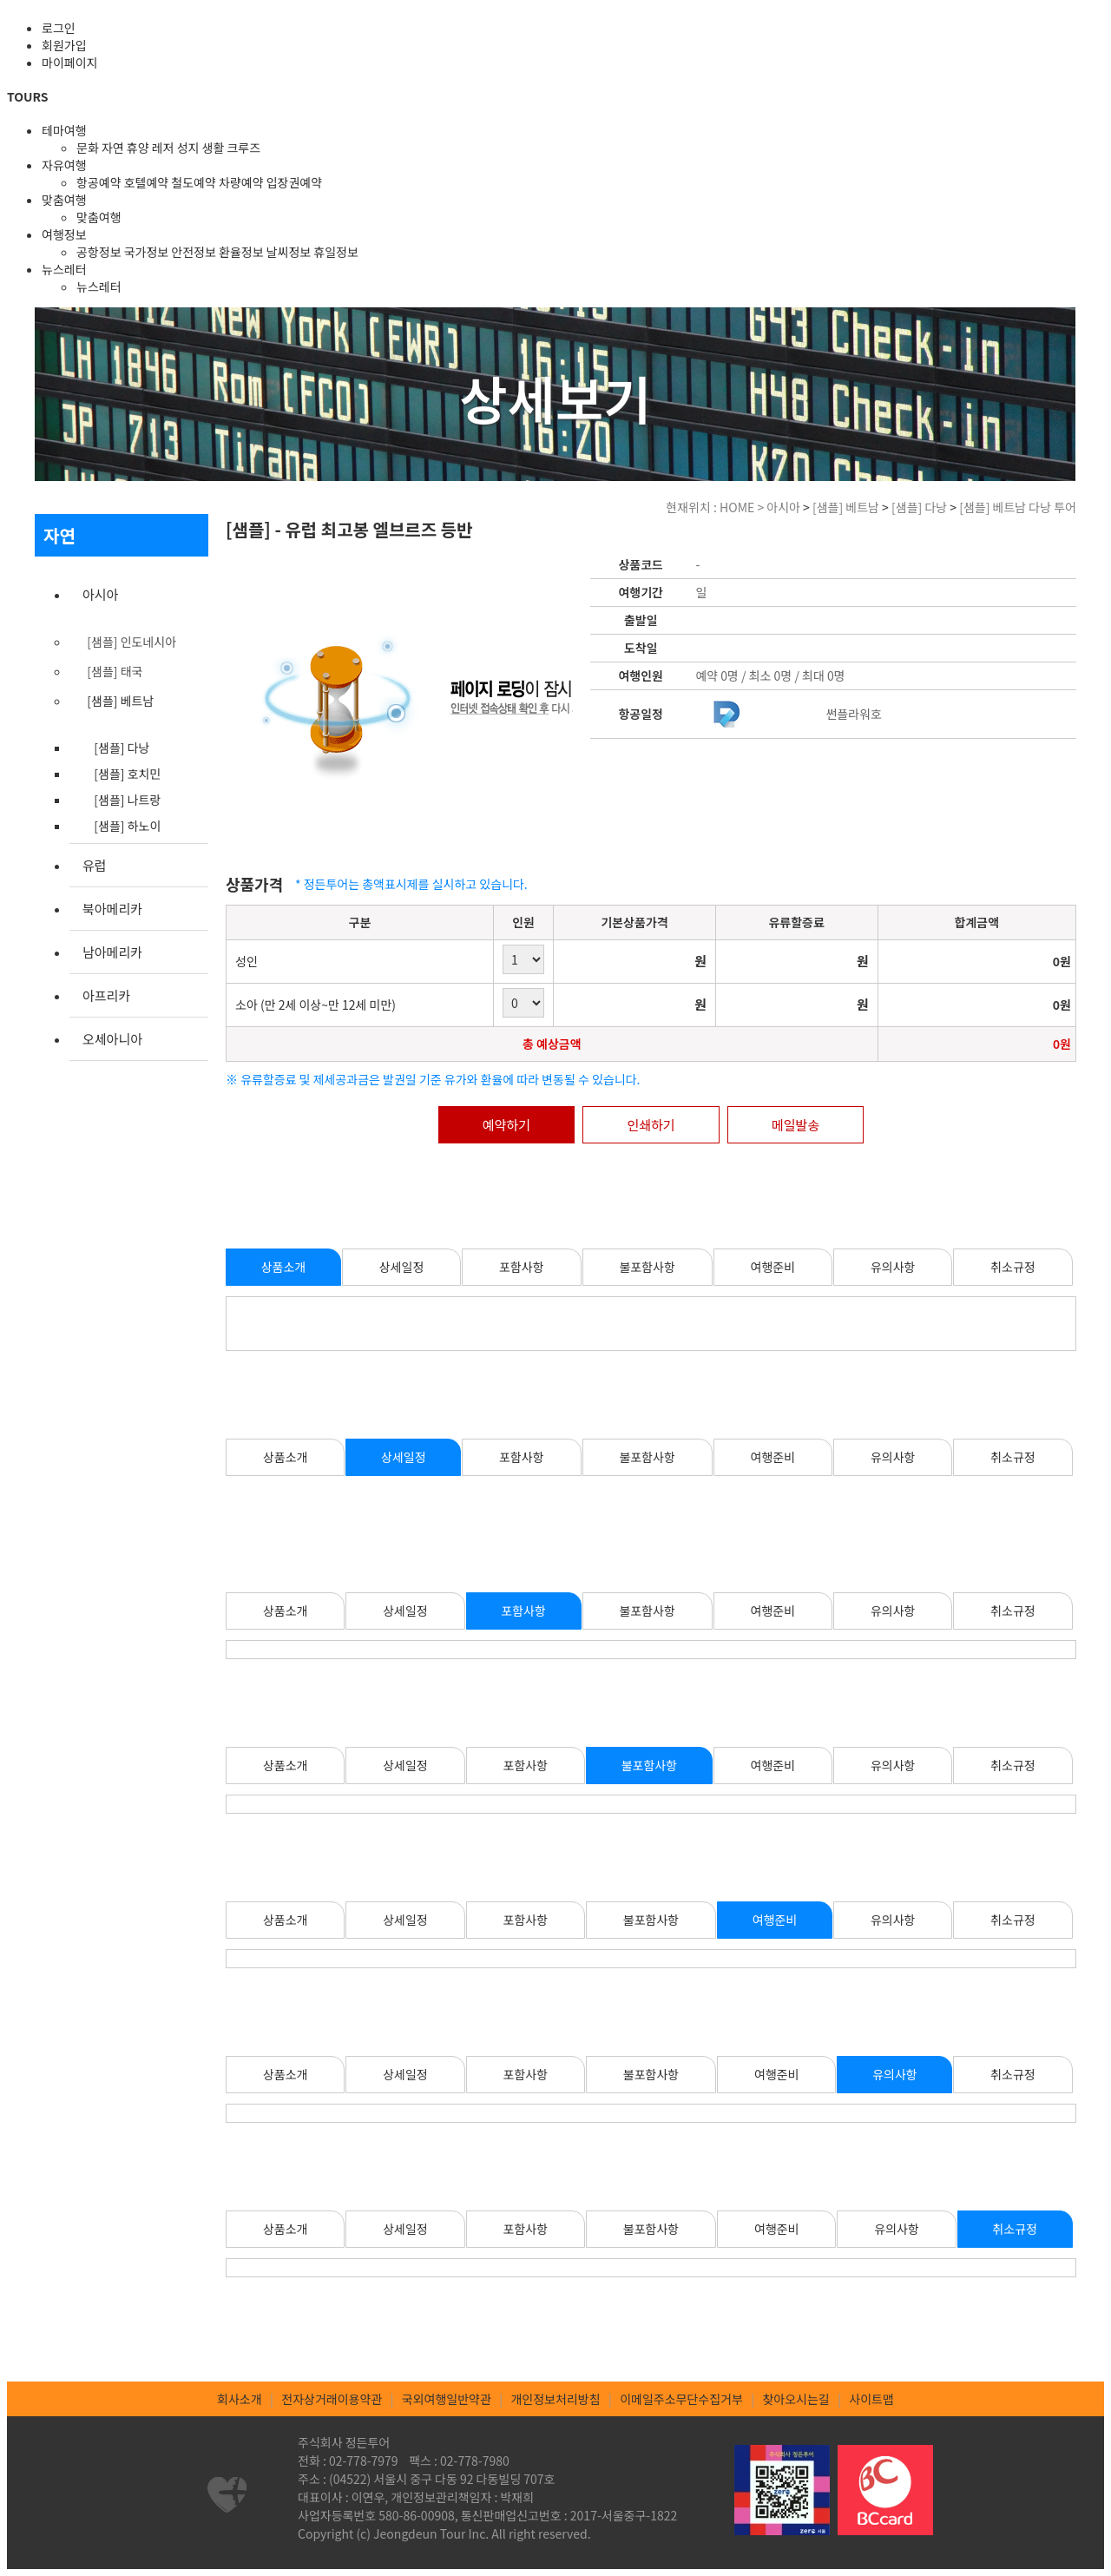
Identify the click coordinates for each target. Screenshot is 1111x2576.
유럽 (94, 865)
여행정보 (64, 234)
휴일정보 (335, 251)
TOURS (27, 96)
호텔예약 (146, 182)
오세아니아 (112, 1039)
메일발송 (795, 1125)
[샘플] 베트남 (120, 700)
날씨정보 (289, 251)
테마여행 (64, 130)
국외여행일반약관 (446, 2399)
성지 (188, 147)
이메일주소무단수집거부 (681, 2399)
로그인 (59, 27)
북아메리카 (112, 908)
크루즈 (243, 147)
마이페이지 (69, 62)
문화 (87, 147)
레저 (163, 147)
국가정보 (146, 251)
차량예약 (241, 182)
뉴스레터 (64, 269)
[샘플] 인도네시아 (131, 641)
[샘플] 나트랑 (127, 799)
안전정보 (193, 251)
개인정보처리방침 (555, 2399)
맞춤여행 (64, 199)
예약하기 (506, 1125)
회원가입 (64, 45)
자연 (113, 147)
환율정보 (241, 251)
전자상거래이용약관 (331, 2399)
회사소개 (239, 2399)
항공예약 (99, 182)
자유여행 (64, 165)
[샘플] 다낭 (121, 747)
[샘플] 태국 (114, 671)
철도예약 (193, 182)
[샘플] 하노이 (127, 825)
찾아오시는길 (795, 2399)
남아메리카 (112, 952)
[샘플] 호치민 (127, 773)
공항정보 (99, 251)
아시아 (100, 594)
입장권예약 (294, 182)
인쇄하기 (650, 1125)
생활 (213, 147)
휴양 (138, 147)
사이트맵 (871, 2399)
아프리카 (106, 995)
